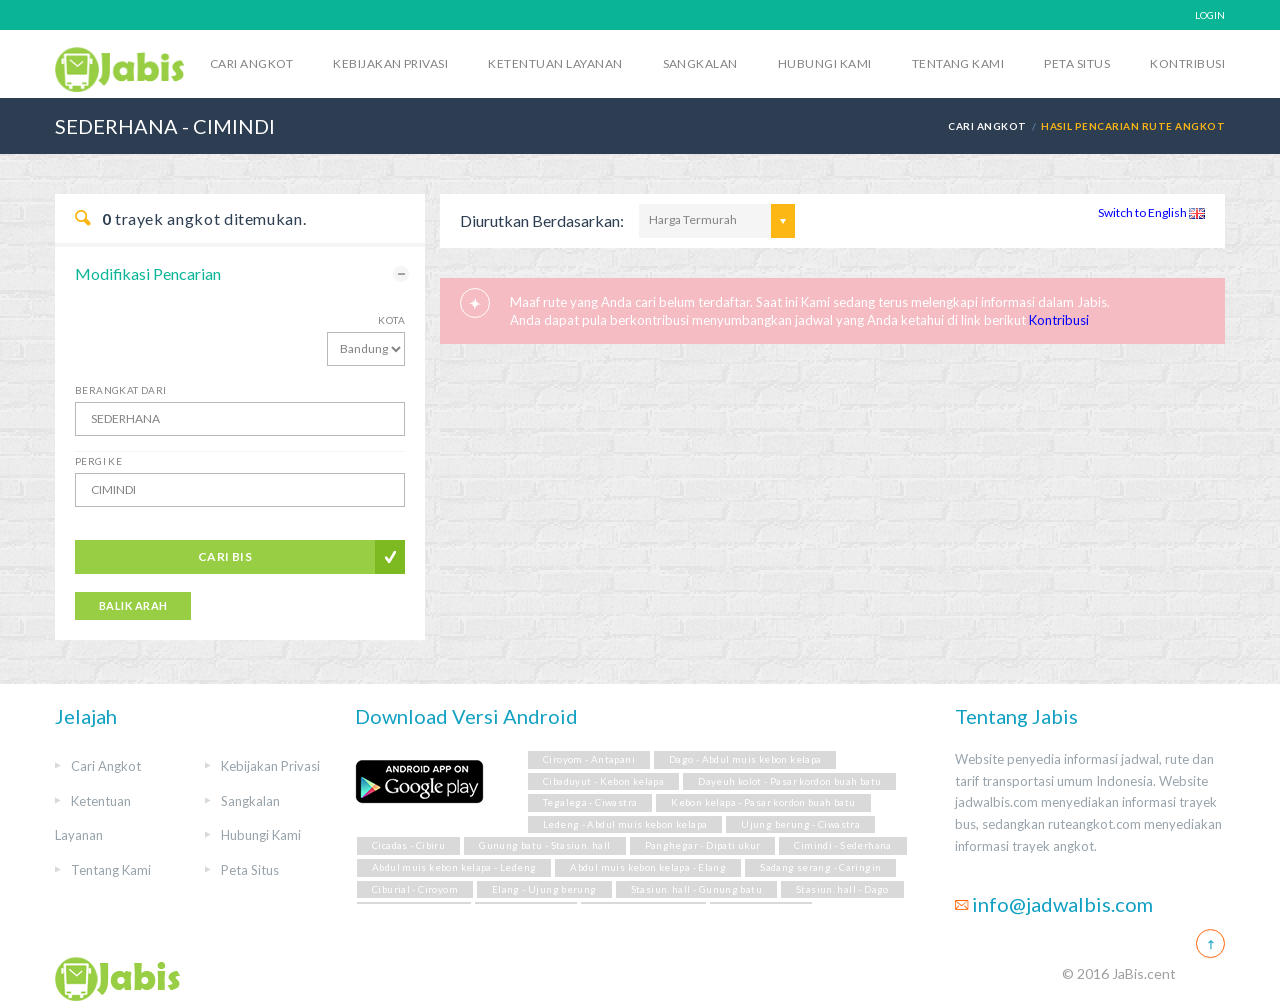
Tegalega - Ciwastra (590, 802)
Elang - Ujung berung (544, 889)
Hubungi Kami (825, 63)
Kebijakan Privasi (390, 63)
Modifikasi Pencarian (148, 273)
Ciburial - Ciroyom (415, 889)
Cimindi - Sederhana (842, 845)
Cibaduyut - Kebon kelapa (603, 781)
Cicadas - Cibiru (408, 845)
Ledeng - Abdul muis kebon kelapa (625, 824)
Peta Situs (1077, 63)
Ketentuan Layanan (555, 63)
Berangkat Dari (121, 390)
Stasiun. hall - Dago (842, 889)
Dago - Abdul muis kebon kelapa (745, 759)
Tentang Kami (958, 63)
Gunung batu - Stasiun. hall (544, 845)
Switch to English (1151, 212)
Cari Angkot (251, 63)
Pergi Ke (98, 461)
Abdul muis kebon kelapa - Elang (648, 867)
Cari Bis (225, 556)
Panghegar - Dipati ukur (703, 845)
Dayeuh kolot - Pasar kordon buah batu (789, 781)
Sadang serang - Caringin (820, 867)
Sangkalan (700, 63)
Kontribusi (1187, 63)
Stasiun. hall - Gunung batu (696, 889)
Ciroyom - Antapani (589, 759)
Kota (391, 320)
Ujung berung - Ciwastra (800, 824)
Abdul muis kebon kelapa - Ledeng (454, 867)
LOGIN (1210, 15)
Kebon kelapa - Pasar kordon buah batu (763, 802)
